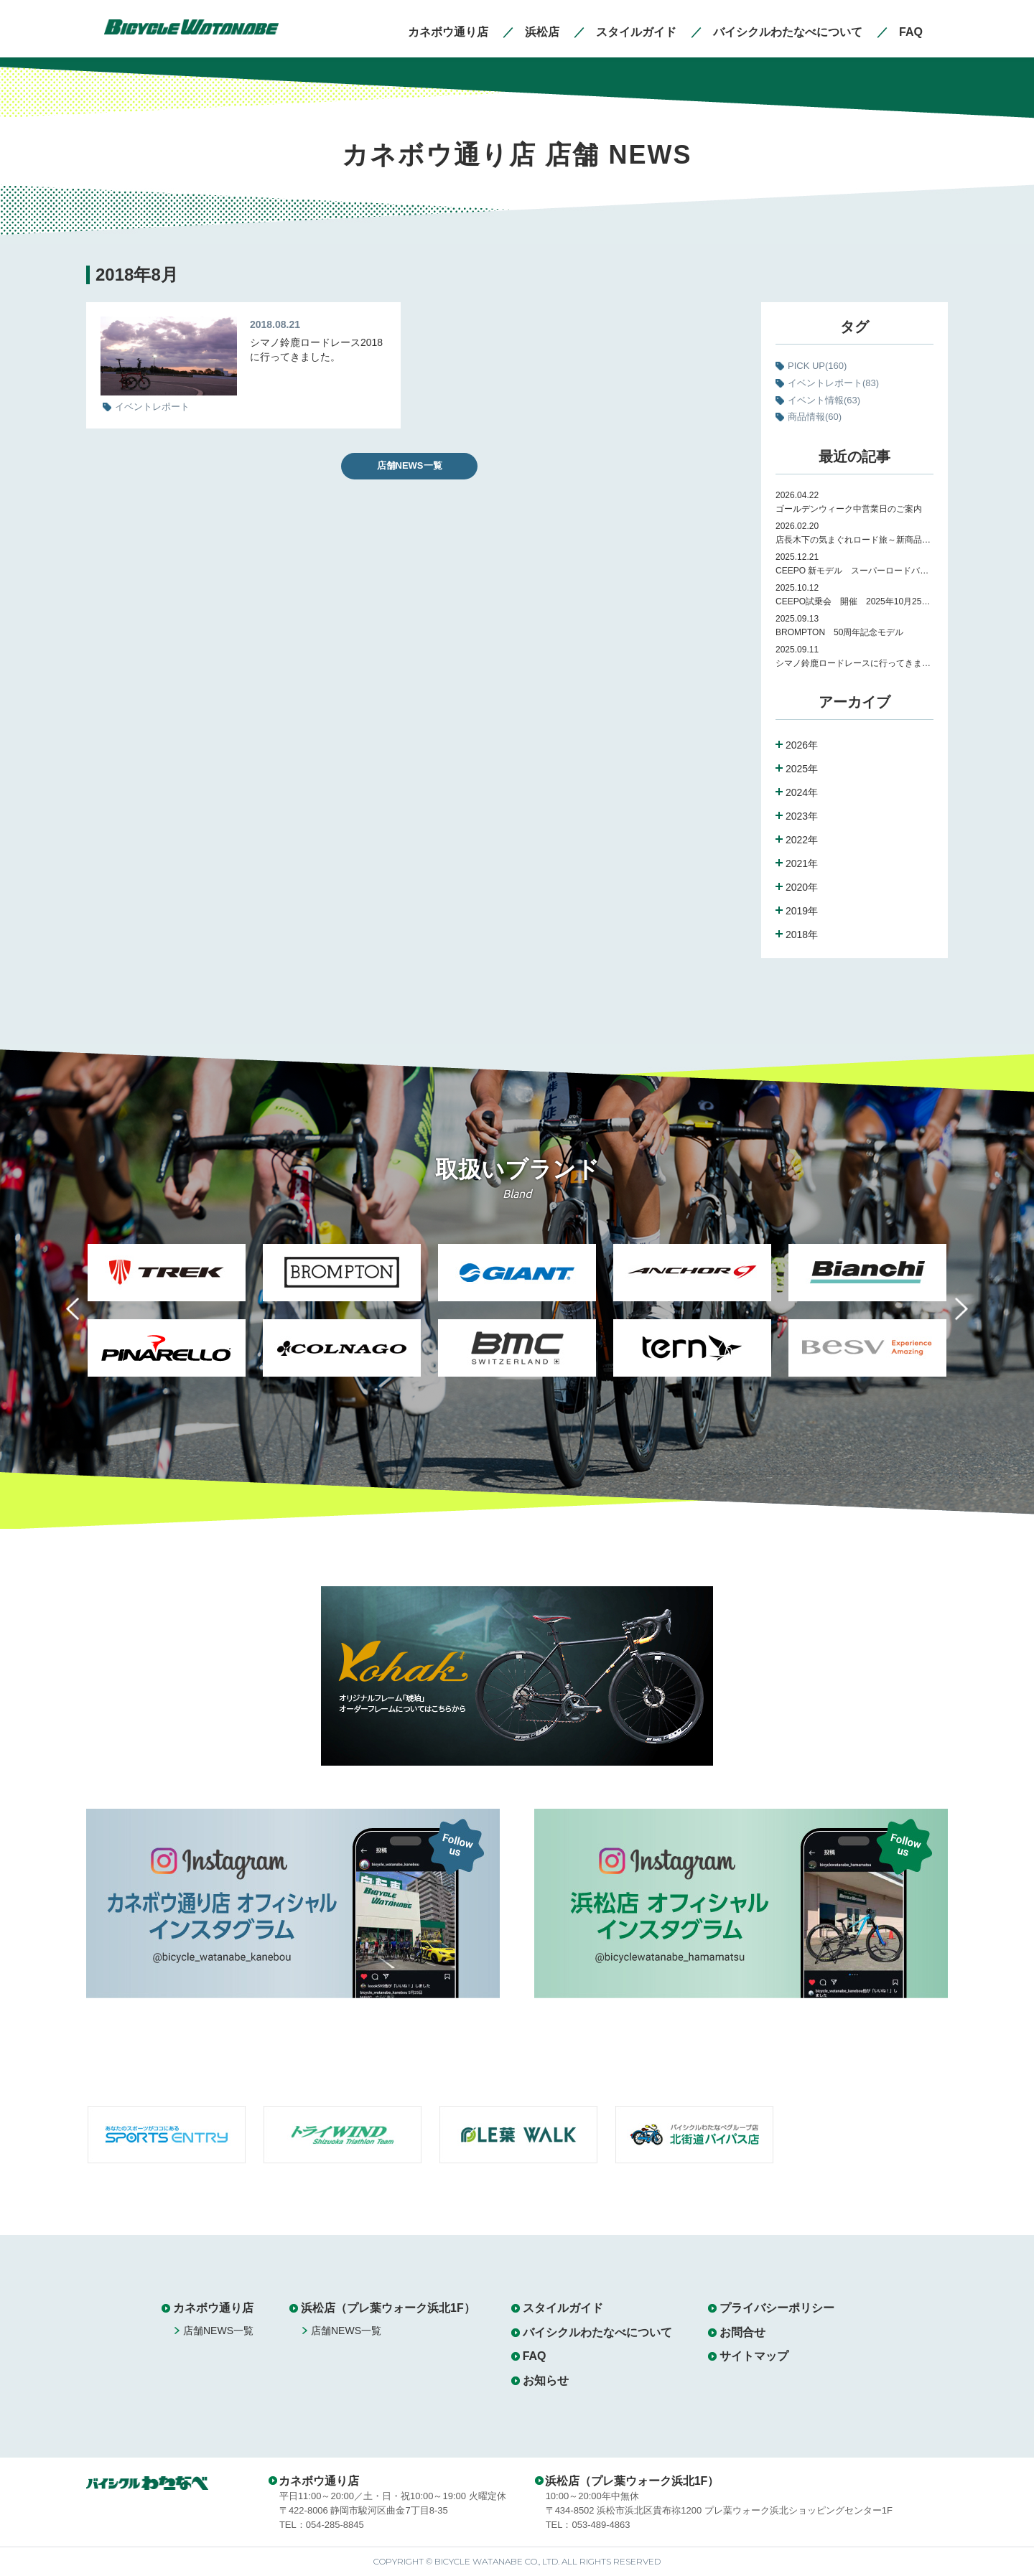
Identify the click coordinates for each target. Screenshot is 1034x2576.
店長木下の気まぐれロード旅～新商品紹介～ (854, 540)
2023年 (802, 816)
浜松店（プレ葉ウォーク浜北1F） (388, 2308)
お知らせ (546, 2380)
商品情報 (815, 416)
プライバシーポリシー (776, 2308)
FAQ (534, 2356)
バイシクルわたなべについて (597, 2332)
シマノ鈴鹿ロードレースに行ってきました (854, 663)
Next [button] (950, 1317)
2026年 (802, 745)
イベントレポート (833, 383)
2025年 (802, 768)
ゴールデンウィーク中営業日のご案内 (849, 509)
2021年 (802, 863)
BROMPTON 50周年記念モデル (844, 632)
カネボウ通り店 (213, 2308)
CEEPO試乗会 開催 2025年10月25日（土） (854, 601)
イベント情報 (824, 400)
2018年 (802, 934)
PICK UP (817, 365)
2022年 (802, 840)
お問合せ (742, 2332)
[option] (166, 1319)
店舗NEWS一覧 (409, 465)
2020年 (802, 887)
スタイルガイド (563, 2308)
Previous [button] (83, 1317)
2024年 (802, 792)
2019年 (802, 911)
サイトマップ (753, 2356)
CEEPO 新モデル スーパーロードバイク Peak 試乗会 (854, 571)
